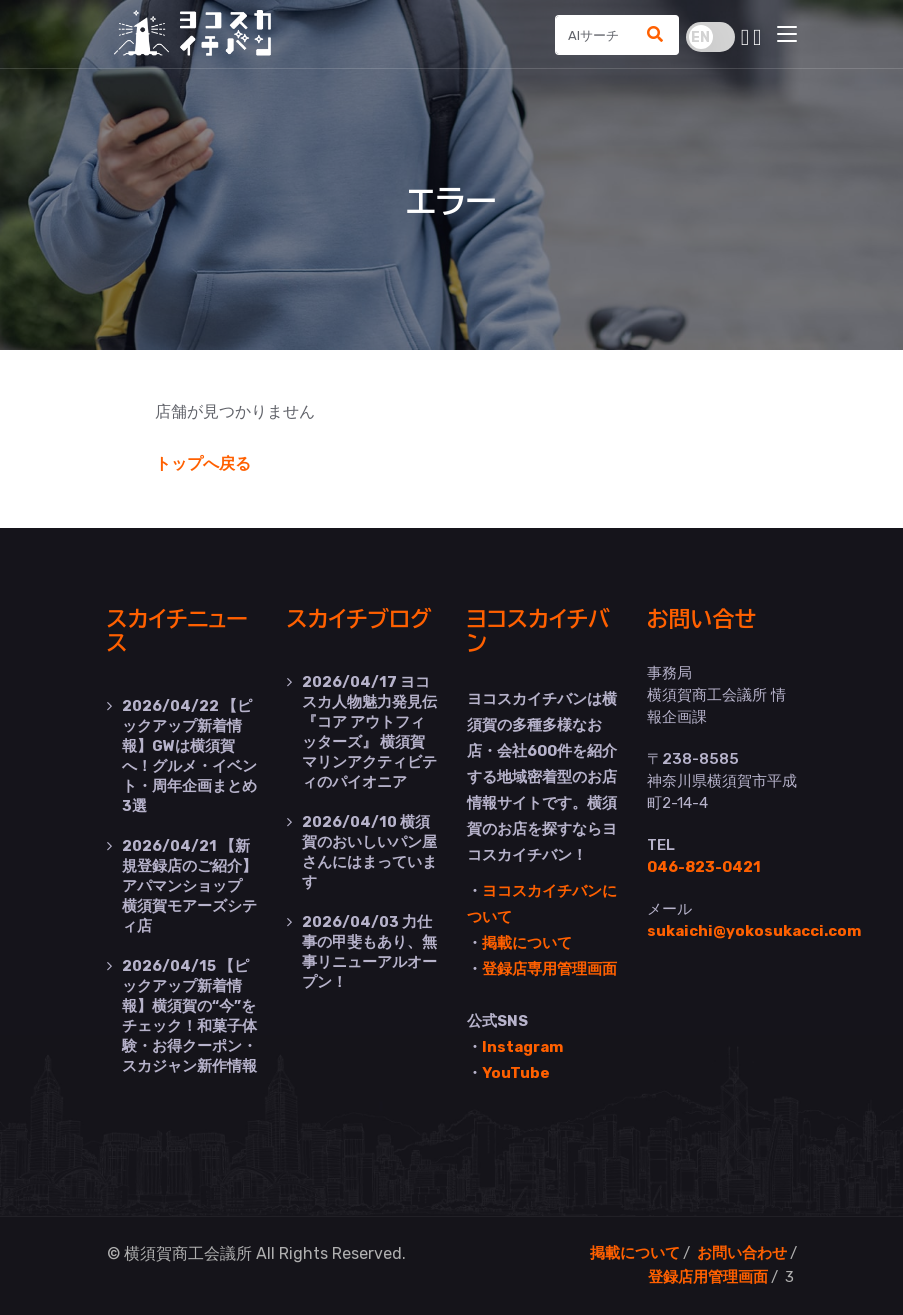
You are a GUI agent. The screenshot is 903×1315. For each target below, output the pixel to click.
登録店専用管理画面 (549, 969)
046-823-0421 (704, 867)
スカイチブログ (359, 619)
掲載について (527, 943)
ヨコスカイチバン (538, 631)
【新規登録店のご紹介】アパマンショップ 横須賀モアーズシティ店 (189, 886)
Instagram (522, 1047)
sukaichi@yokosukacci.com (754, 931)
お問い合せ (702, 619)
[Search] (595, 35)
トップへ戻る (203, 463)
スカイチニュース (177, 631)
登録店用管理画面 (708, 1277)
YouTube (516, 1073)
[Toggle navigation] (787, 35)
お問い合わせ (742, 1253)
